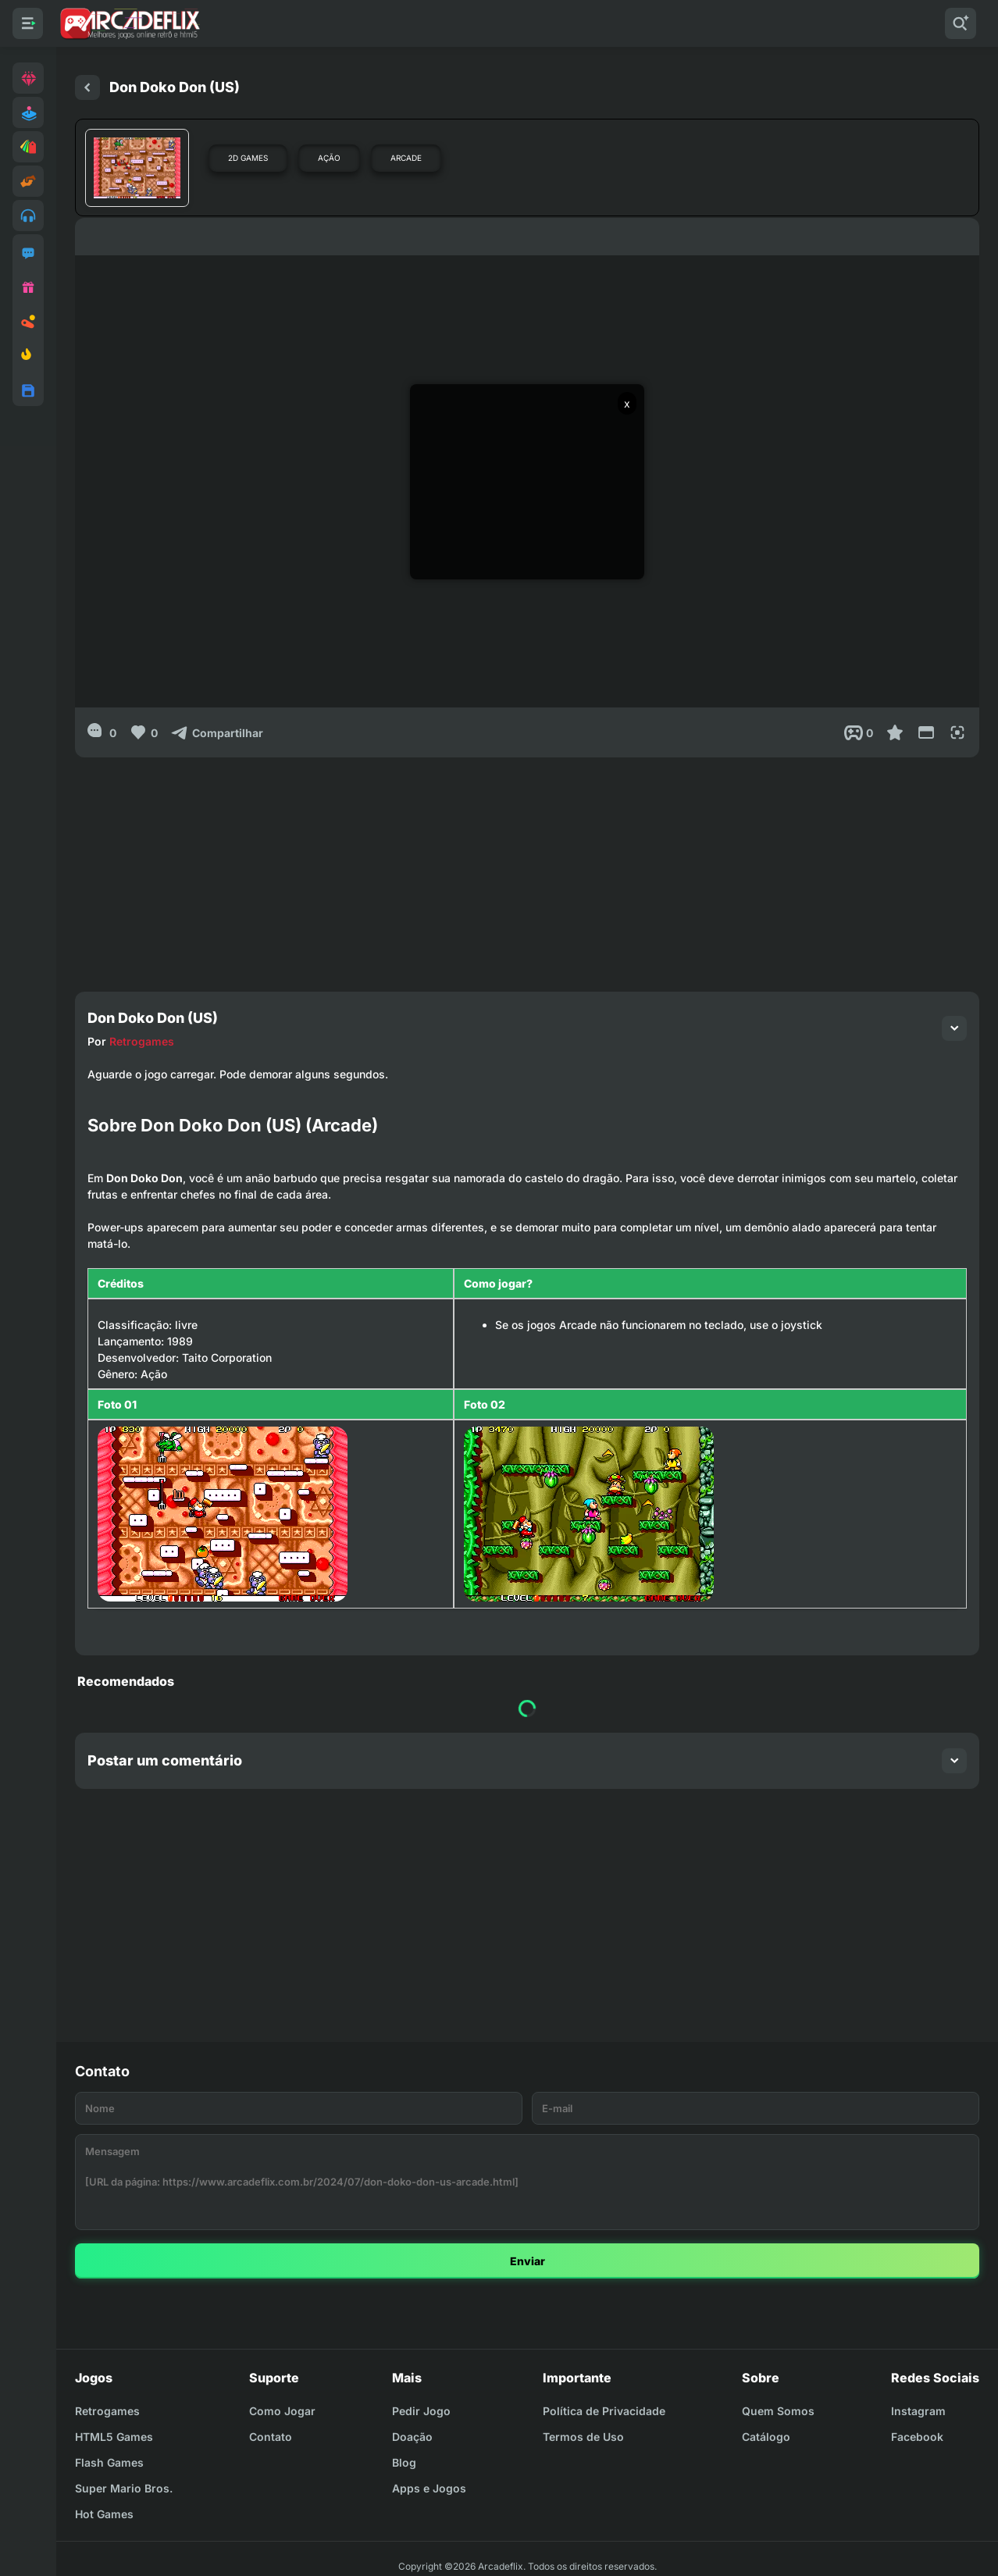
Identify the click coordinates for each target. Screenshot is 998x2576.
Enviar (527, 2261)
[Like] (143, 732)
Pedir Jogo (421, 2410)
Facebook (917, 2436)
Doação (412, 2436)
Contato (270, 2436)
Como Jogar (282, 2410)
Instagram (918, 2410)
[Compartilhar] (216, 732)
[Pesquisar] (960, 23)
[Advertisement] (527, 866)
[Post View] (858, 732)
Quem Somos (778, 2410)
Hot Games (104, 2514)
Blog (404, 2462)
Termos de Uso (583, 2436)
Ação (329, 157)
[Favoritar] (895, 732)
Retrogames (141, 1041)
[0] (101, 732)
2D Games (248, 157)
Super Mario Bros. (124, 2488)
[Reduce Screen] (926, 732)
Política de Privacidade (604, 2410)
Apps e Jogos (429, 2488)
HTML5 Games (114, 2436)
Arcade (406, 157)
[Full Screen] (957, 732)
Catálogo (766, 2436)
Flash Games (109, 2462)
